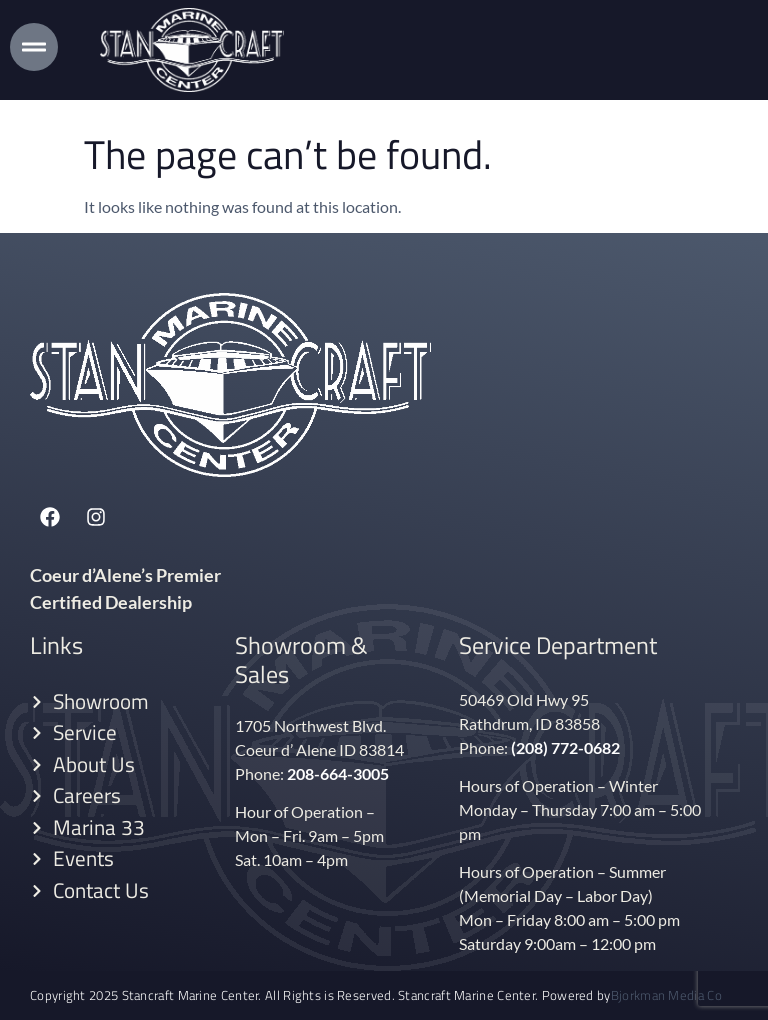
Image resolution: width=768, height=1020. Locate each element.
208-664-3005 (338, 773)
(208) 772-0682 (565, 747)
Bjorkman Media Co (666, 995)
